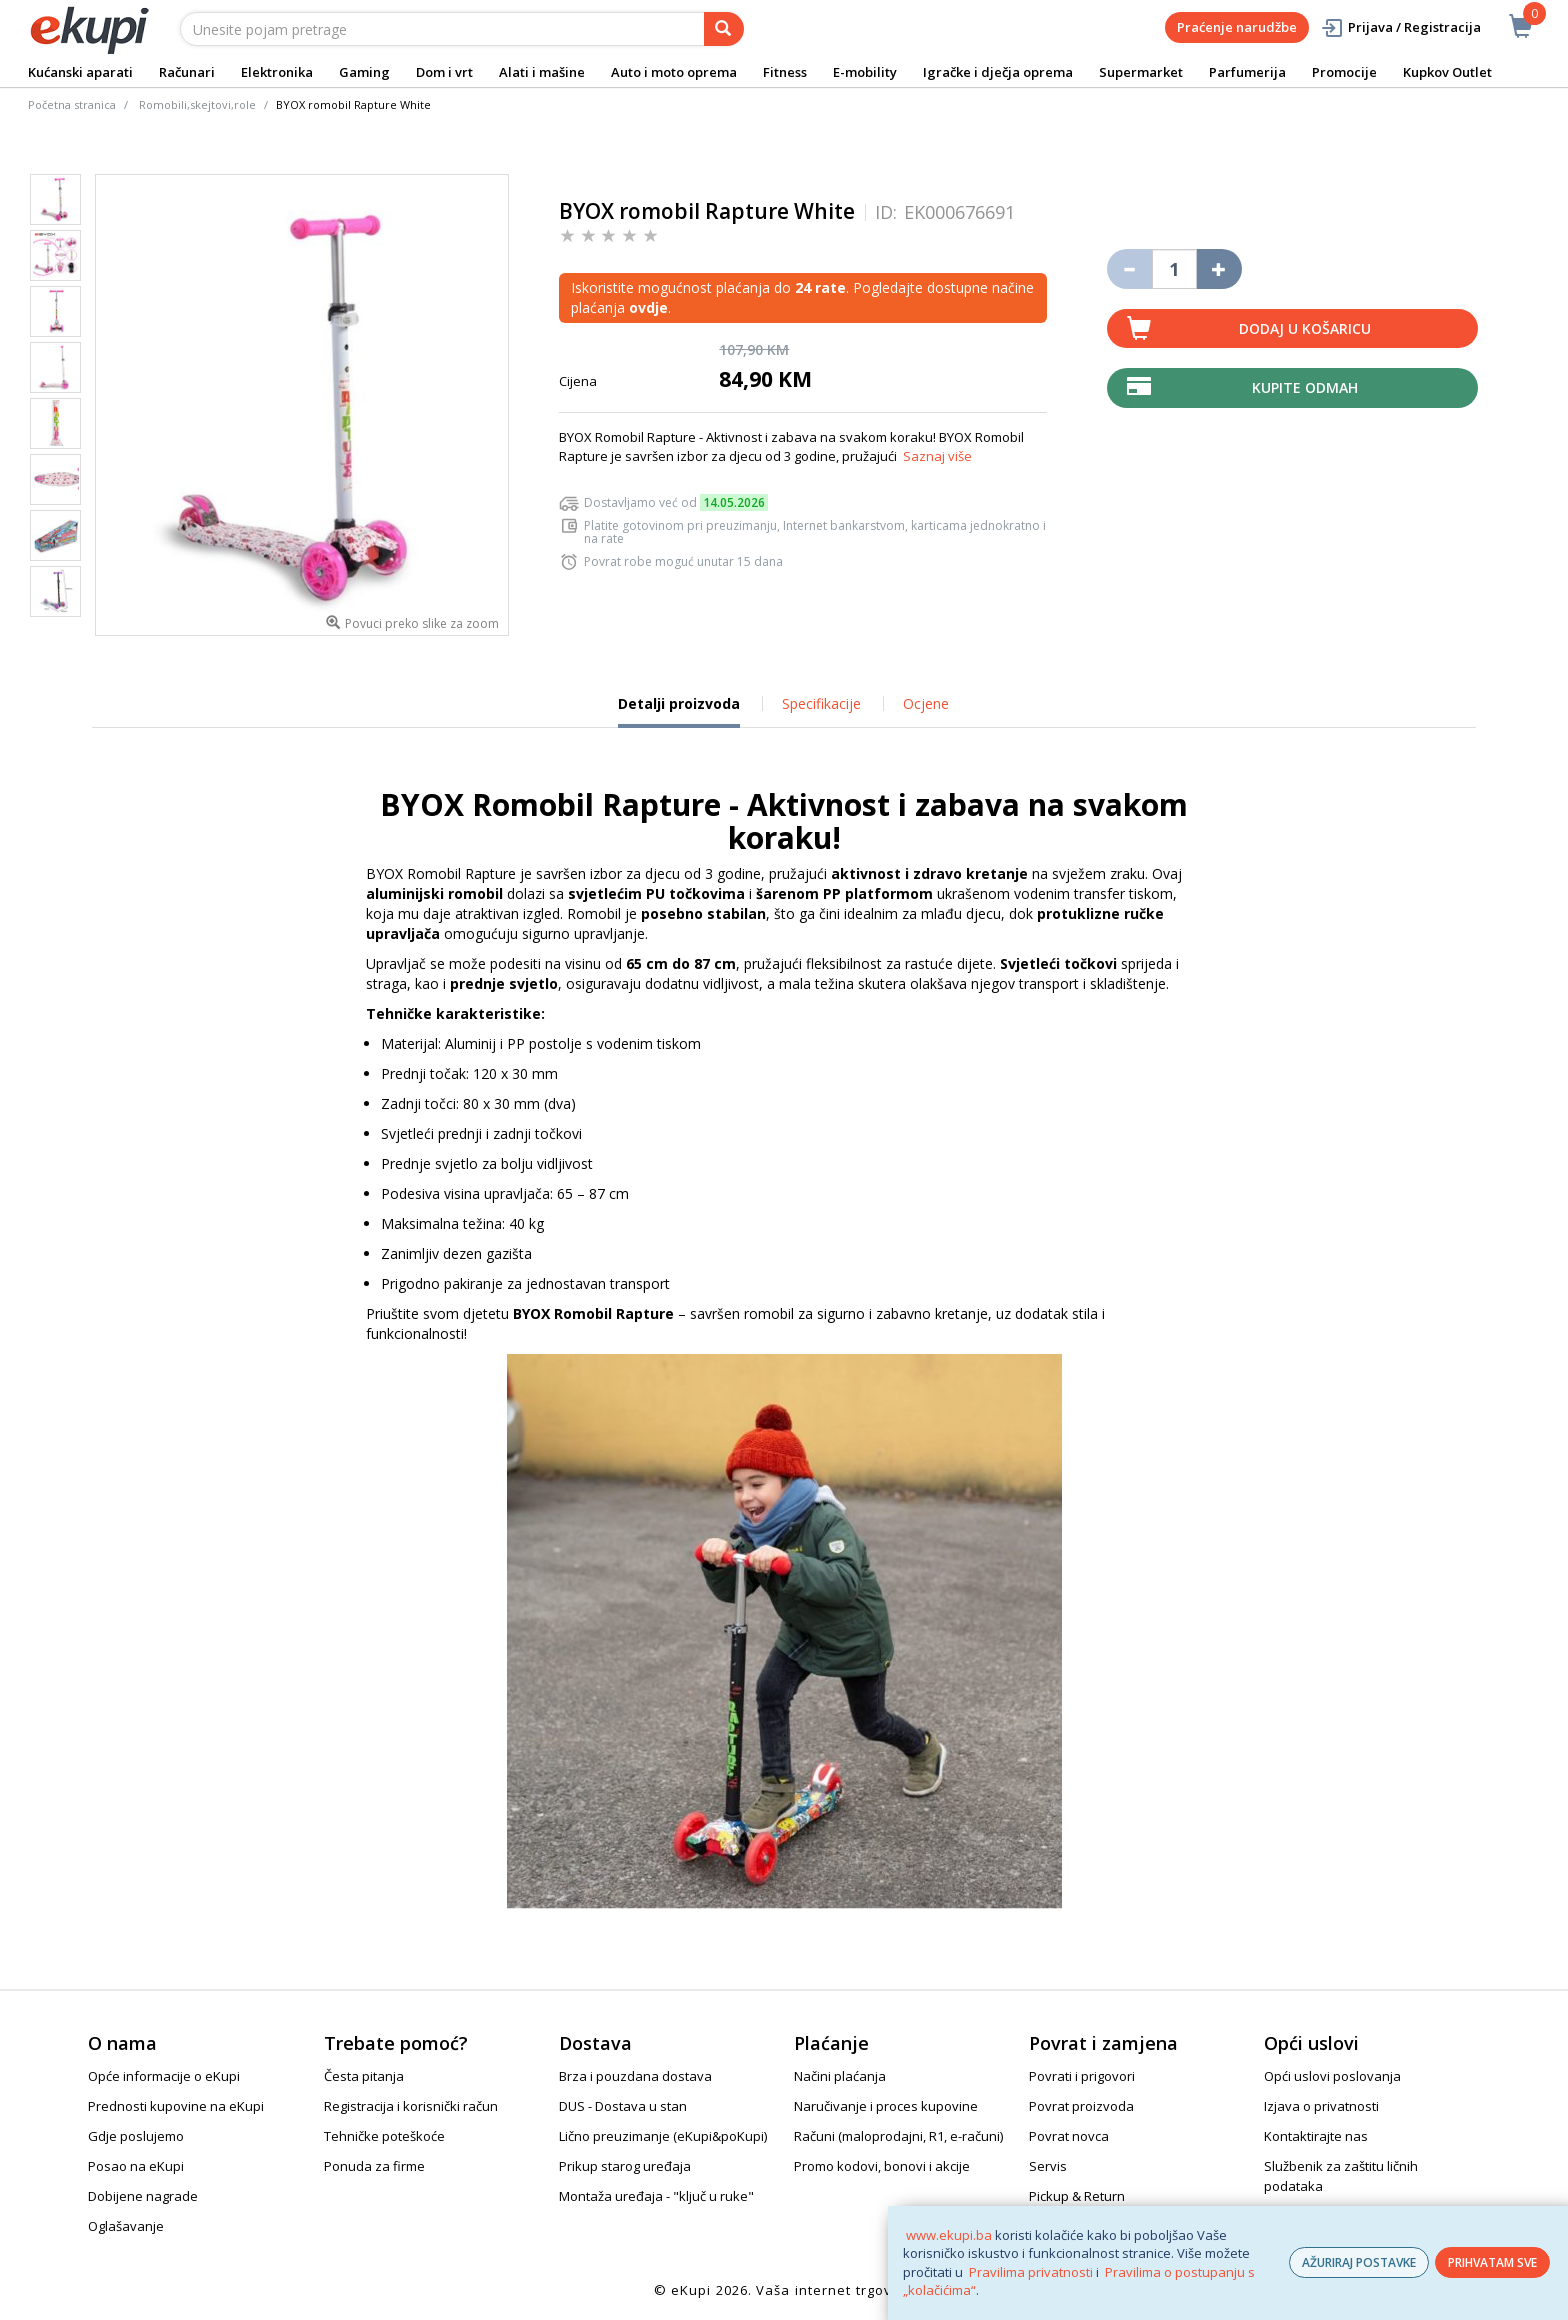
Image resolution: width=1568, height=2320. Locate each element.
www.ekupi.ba (949, 2235)
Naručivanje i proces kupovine (886, 2106)
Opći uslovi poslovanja (1332, 2076)
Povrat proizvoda (1081, 2106)
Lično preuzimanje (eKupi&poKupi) (663, 2136)
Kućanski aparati (80, 72)
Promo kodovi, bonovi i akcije (882, 2166)
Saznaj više (937, 456)
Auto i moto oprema (674, 72)
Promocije (1344, 72)
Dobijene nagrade (143, 2196)
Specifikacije (821, 703)
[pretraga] (724, 29)
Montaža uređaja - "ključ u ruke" (656, 2196)
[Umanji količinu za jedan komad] (1129, 269)
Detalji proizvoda (679, 711)
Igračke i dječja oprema (998, 72)
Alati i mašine (542, 72)
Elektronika (277, 72)
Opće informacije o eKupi (164, 2076)
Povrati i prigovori (1082, 2076)
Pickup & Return (1077, 2196)
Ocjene (926, 703)
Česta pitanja (364, 2076)
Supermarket (1141, 72)
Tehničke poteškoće (384, 2136)
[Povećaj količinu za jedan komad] (1219, 269)
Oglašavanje (126, 2226)
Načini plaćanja (840, 2076)
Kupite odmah (1305, 387)
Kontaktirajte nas (1316, 2136)
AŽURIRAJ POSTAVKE (1359, 2262)
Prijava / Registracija (1400, 27)
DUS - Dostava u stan (623, 2106)
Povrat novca (1069, 2136)
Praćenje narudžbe (1237, 27)
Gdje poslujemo (136, 2136)
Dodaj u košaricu (1305, 328)
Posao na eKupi (136, 2166)
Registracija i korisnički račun (411, 2106)
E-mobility (865, 72)
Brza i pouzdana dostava (635, 2076)
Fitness (785, 72)
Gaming (364, 72)
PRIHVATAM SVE (1492, 2262)
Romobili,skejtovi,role (197, 104)
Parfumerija (1247, 72)
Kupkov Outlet (1447, 72)
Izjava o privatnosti (1321, 2106)
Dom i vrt (444, 72)
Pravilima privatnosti (1031, 2272)
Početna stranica (72, 104)
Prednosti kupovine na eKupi (176, 2106)
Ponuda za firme (374, 2166)
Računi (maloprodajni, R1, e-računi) (898, 2136)
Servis (1048, 2166)
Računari (187, 72)
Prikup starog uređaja (625, 2166)
